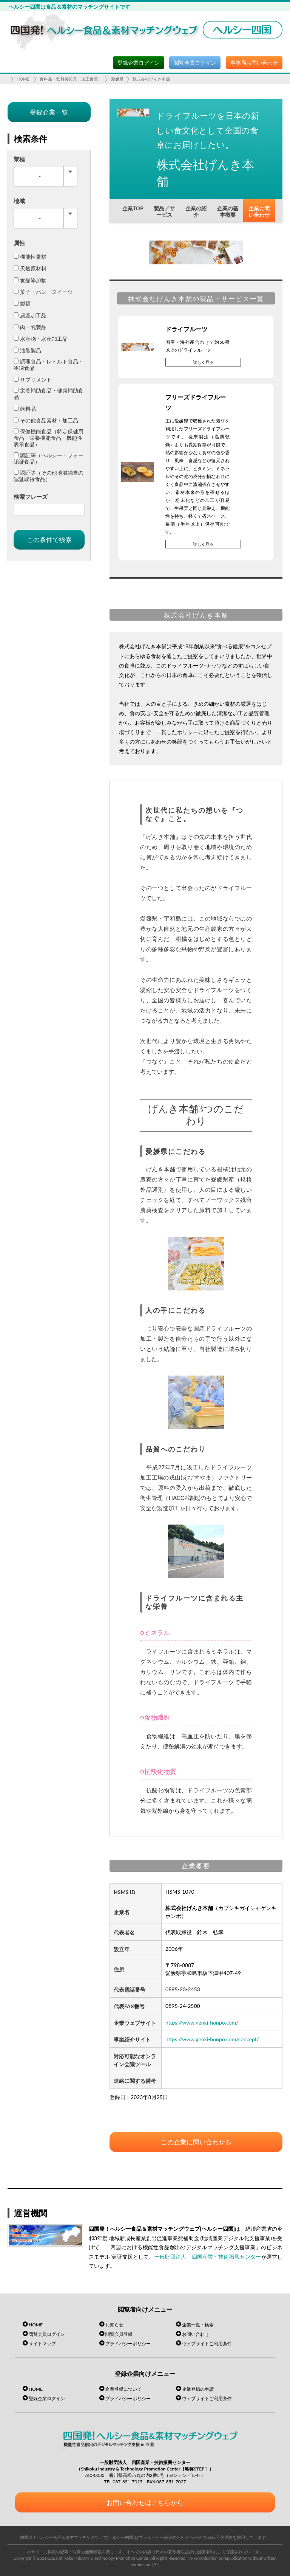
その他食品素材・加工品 (46, 420)
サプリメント (33, 379)
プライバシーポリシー (128, 2343)
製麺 (22, 303)
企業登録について (123, 2389)
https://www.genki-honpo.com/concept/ (212, 2039)
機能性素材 (30, 256)
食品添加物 (30, 280)
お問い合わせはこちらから (145, 2502)
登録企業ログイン (138, 62)
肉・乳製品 (30, 327)
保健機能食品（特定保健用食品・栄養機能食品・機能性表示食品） (48, 437)
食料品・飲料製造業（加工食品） (71, 78)
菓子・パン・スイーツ (43, 292)
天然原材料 (30, 268)
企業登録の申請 (198, 2389)
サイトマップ (42, 2343)
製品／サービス (164, 211)
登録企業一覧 (49, 112)
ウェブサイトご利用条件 (207, 2343)
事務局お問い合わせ (254, 62)
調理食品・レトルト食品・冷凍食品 (48, 364)
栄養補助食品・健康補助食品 (48, 393)
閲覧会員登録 (119, 2334)
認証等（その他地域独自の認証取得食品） (48, 475)
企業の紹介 (196, 211)
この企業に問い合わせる (196, 2142)
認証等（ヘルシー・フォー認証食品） (48, 458)
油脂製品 (27, 350)
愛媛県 (117, 78)
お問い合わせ (195, 2334)
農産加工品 (30, 315)
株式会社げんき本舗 (151, 78)
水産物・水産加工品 (41, 338)
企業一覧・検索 (198, 2325)
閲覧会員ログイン (195, 62)
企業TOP (132, 208)
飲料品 (25, 408)
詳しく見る (203, 362)
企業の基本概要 (227, 211)
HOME (23, 78)
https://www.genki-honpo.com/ (201, 2022)
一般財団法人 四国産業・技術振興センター (207, 2256)
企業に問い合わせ (259, 211)
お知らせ (114, 2325)
